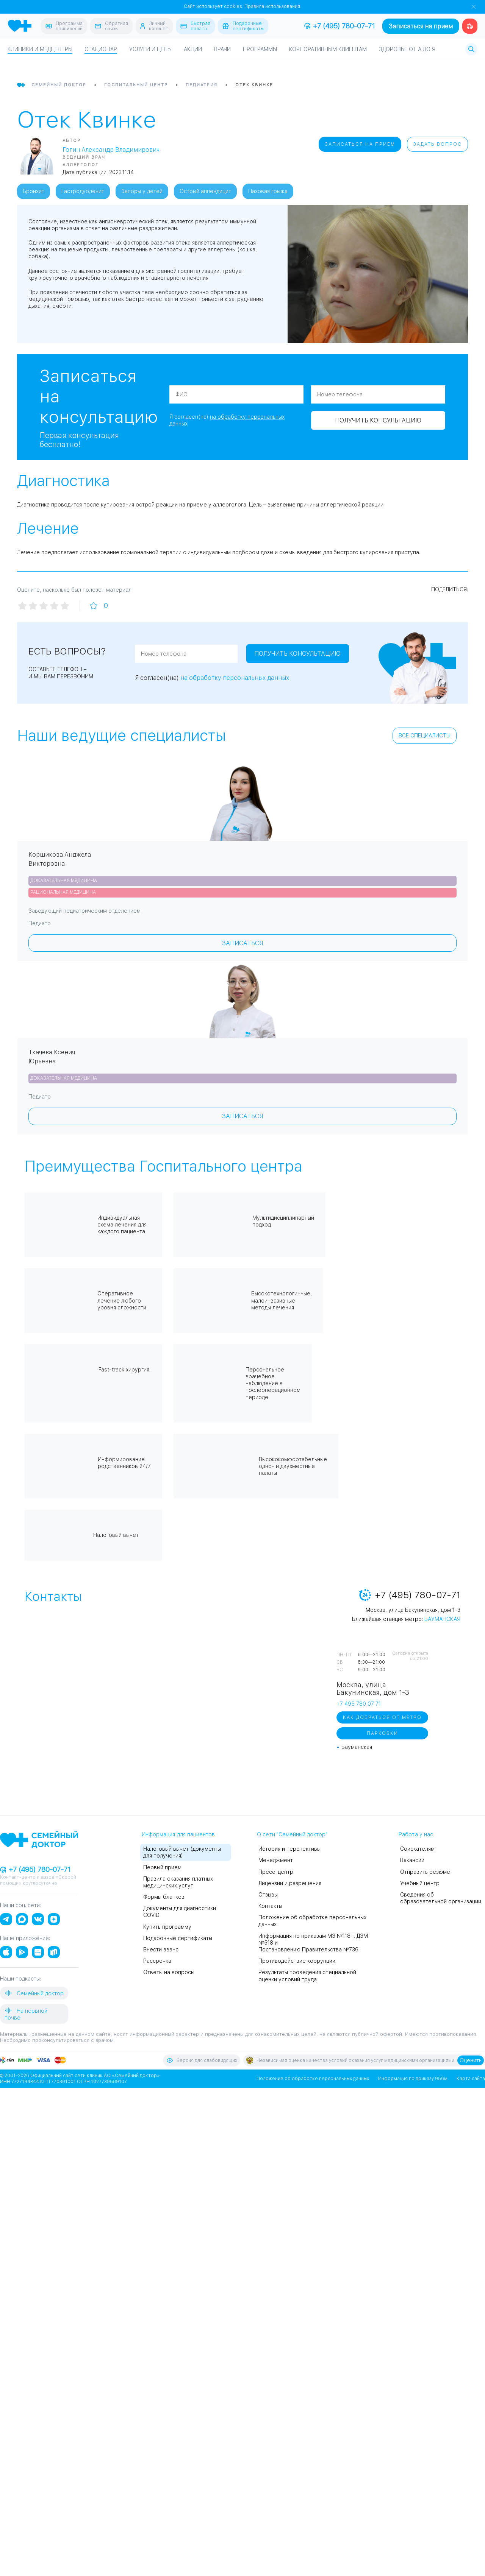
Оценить (471, 2060)
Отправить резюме (425, 1871)
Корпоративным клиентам (328, 49)
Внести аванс (160, 1949)
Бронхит (33, 191)
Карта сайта (471, 2078)
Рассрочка (157, 1961)
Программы (260, 49)
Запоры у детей (142, 191)
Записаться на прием (421, 26)
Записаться (242, 943)
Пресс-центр (275, 1871)
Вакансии (412, 1860)
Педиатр (39, 923)
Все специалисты (425, 735)
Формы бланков (164, 1897)
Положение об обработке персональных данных (313, 2078)
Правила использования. (272, 6)
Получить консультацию (237, 431)
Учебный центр (420, 1883)
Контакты (270, 1906)
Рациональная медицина (63, 892)
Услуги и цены (150, 49)
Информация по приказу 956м (412, 2078)
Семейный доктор (34, 1992)
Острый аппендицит (205, 191)
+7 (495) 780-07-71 (339, 26)
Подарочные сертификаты (177, 1938)
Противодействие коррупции (296, 1961)
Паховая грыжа (268, 191)
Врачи (222, 49)
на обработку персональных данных (234, 677)
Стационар (100, 49)
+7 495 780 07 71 (358, 1704)
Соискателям (417, 1849)
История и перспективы (289, 1849)
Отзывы (268, 1894)
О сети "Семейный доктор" (292, 1834)
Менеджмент (275, 1860)
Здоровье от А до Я (407, 49)
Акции (193, 49)
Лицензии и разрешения (289, 1883)
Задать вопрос (437, 144)
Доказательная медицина (63, 880)
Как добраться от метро (382, 1717)
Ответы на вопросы (168, 1972)
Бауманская (442, 1619)
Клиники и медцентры (40, 49)
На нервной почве (26, 2013)
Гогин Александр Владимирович (111, 149)
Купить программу (167, 1926)
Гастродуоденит (82, 191)
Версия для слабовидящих (201, 2060)
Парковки (382, 1733)
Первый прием (162, 1867)
